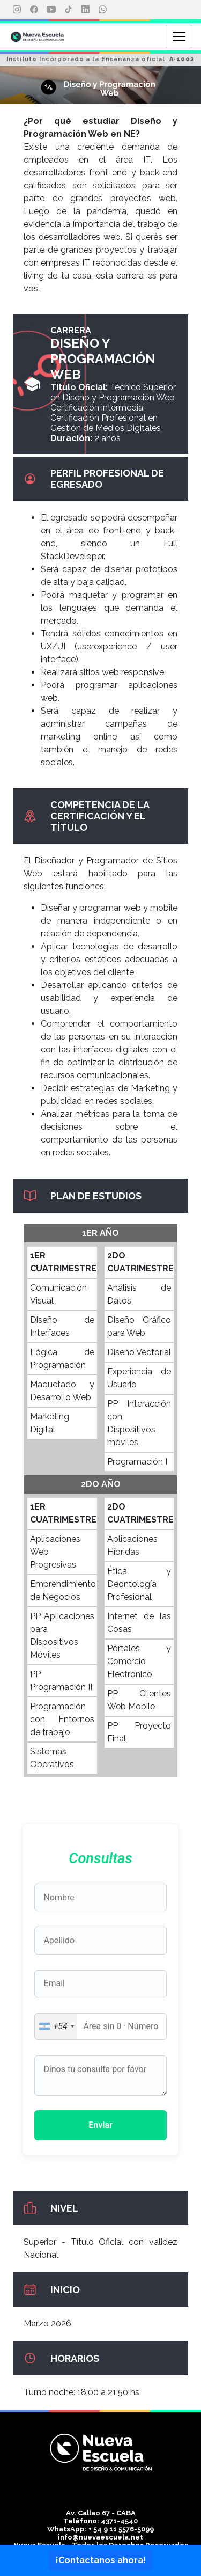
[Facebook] (34, 10)
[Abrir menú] (179, 36)
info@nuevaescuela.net (100, 2537)
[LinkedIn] (85, 10)
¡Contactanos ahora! (101, 2560)
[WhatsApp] (102, 10)
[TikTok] (68, 10)
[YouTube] (51, 10)
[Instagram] (17, 10)
